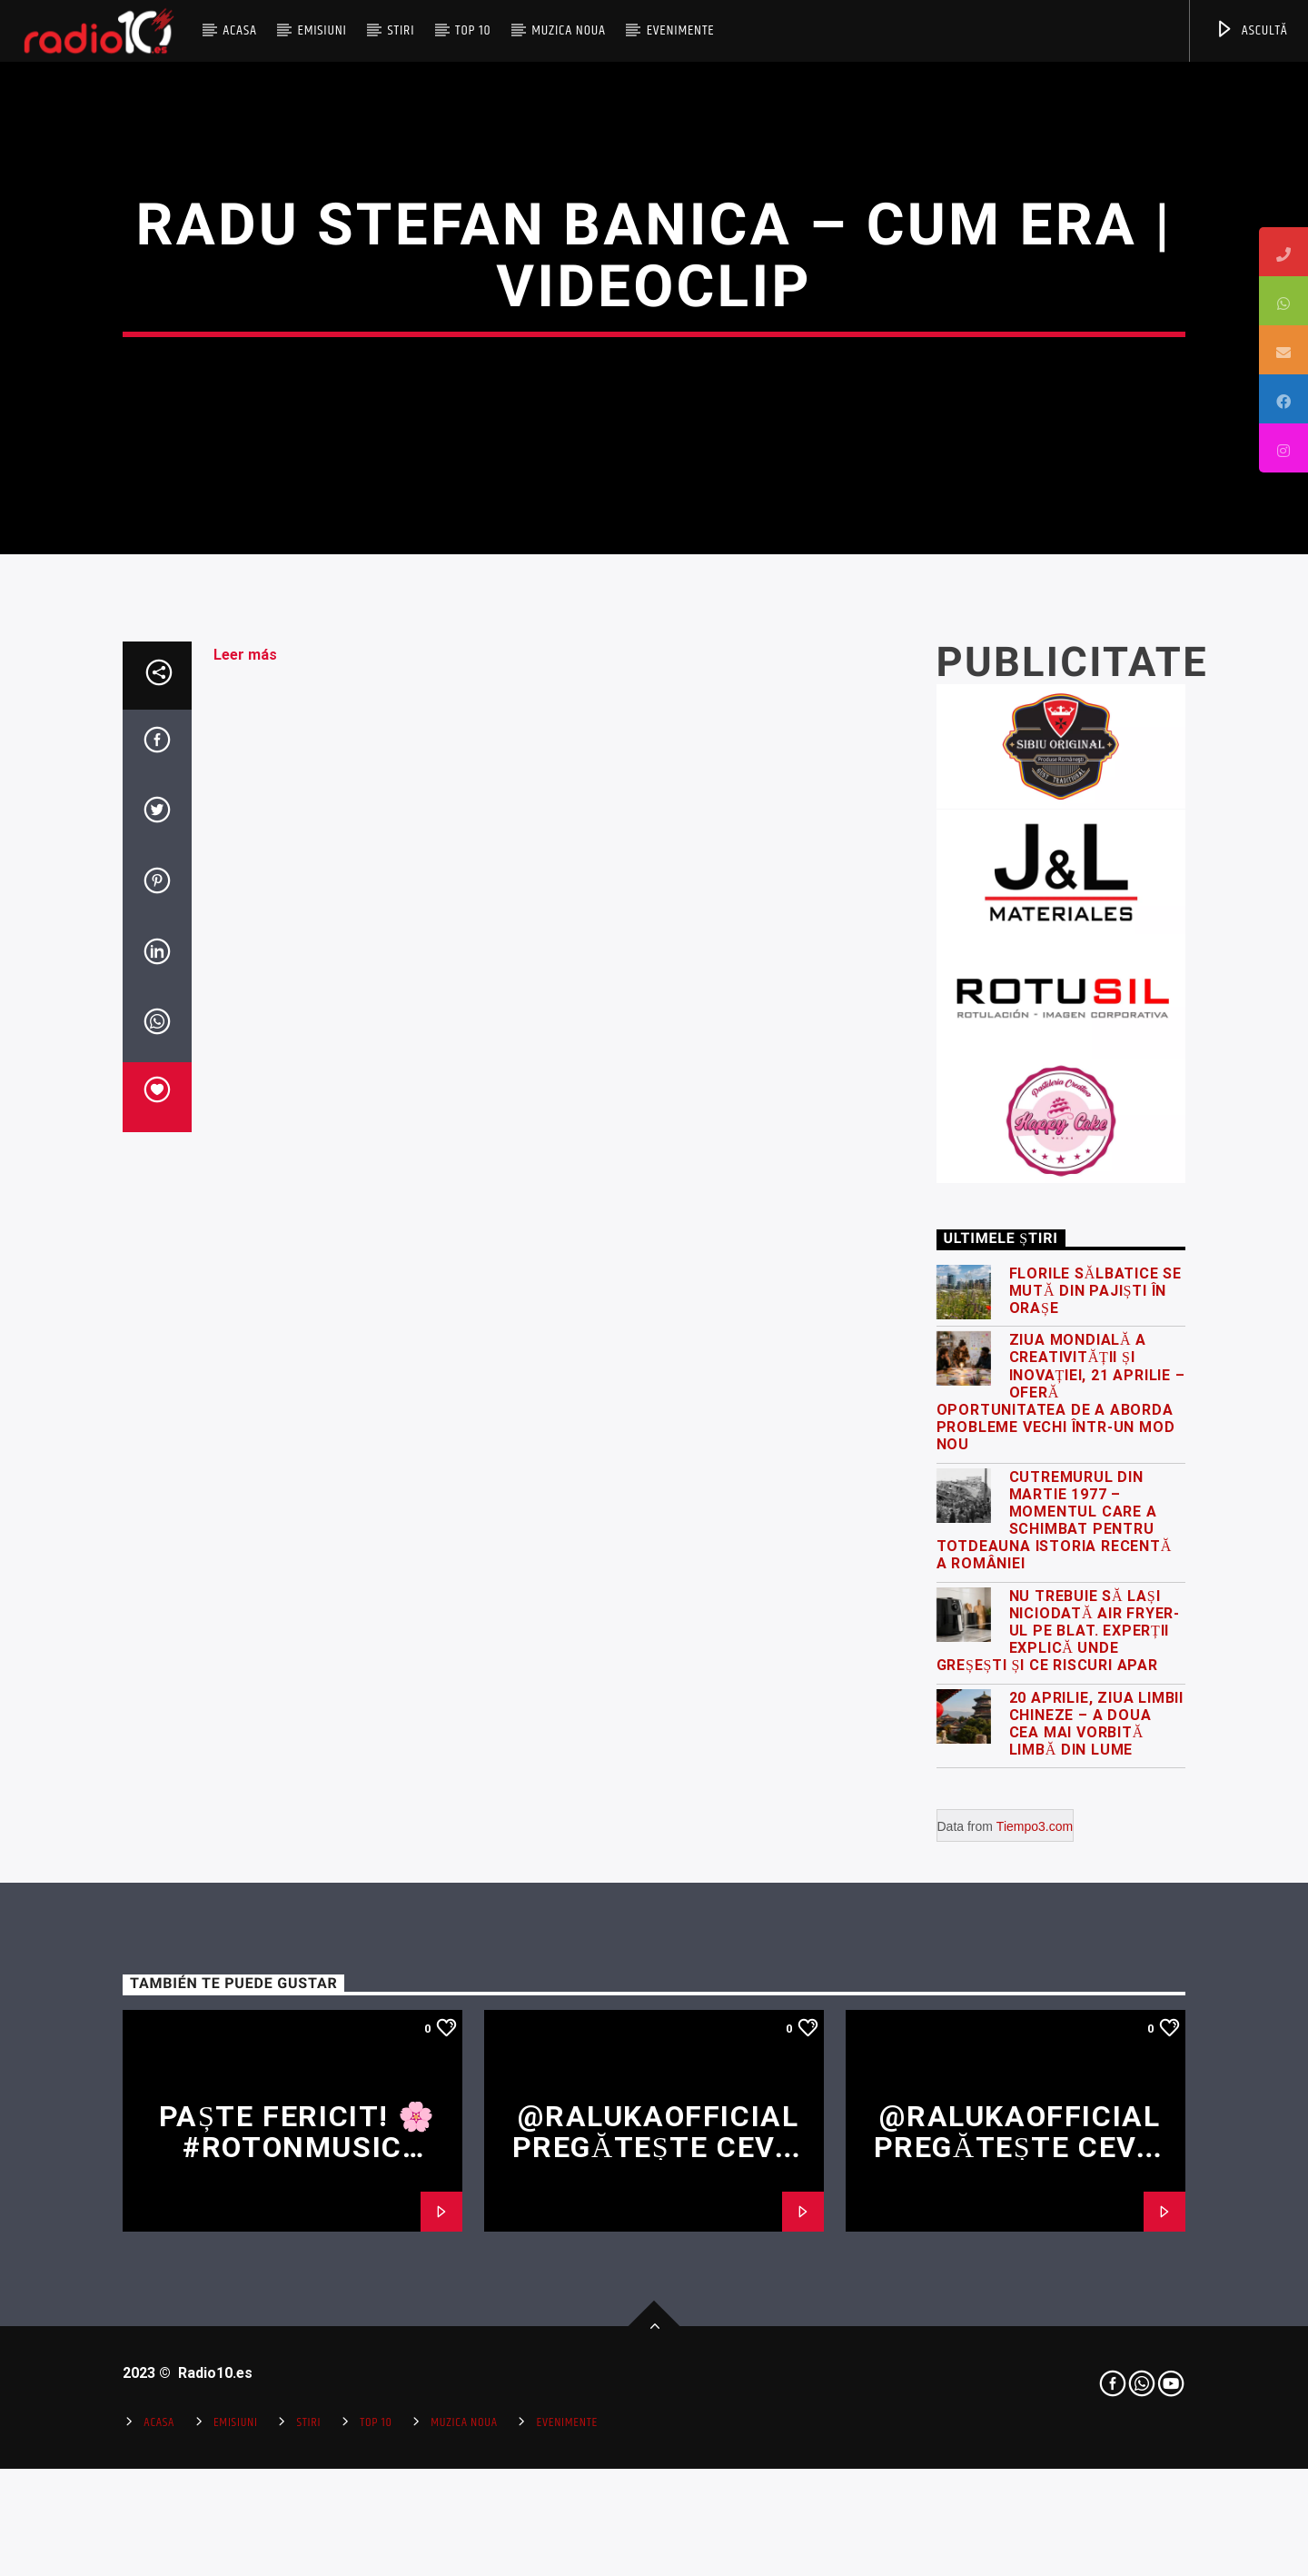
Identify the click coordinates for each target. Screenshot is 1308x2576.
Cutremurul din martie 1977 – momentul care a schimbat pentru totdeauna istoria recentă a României (1054, 1982)
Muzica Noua (568, 30)
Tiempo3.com (1034, 2289)
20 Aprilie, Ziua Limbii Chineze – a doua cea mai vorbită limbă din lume (1096, 2186)
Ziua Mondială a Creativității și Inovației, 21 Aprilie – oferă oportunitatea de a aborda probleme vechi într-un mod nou (1060, 1854)
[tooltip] (1283, 251)
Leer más (245, 1116)
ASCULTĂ (1251, 30)
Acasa (240, 30)
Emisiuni (321, 30)
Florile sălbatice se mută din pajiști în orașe (1096, 1752)
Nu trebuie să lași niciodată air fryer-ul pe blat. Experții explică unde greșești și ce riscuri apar (1058, 2092)
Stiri (401, 30)
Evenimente (681, 30)
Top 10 (472, 30)
